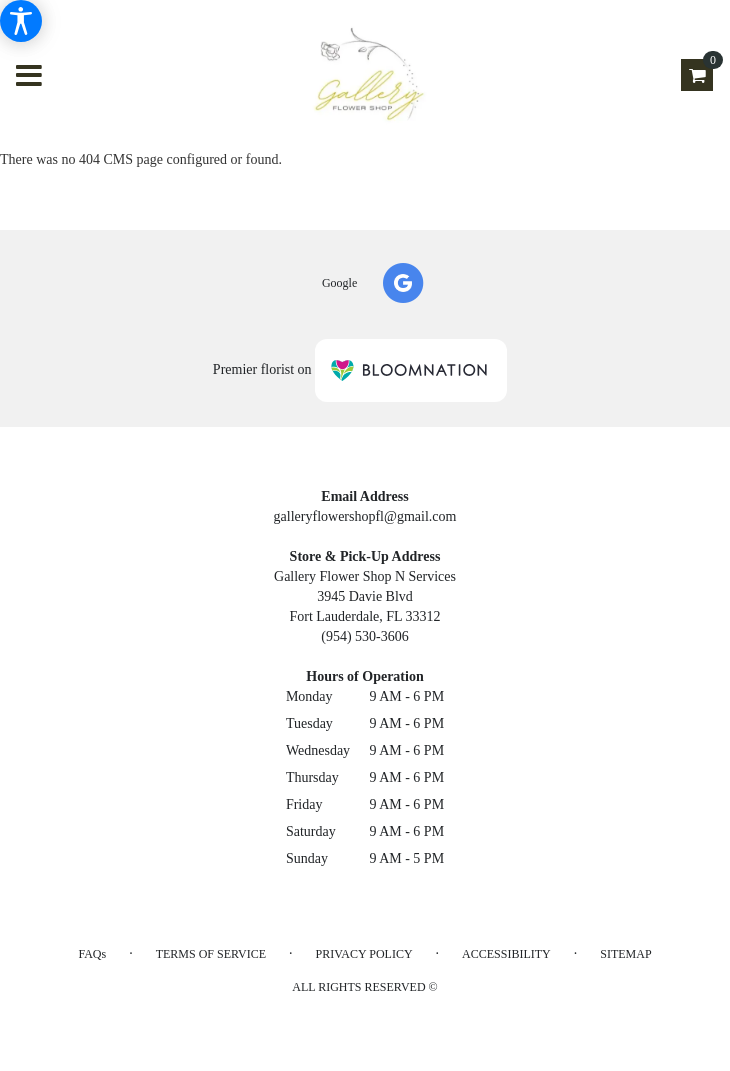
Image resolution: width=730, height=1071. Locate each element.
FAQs (92, 954)
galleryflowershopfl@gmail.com (365, 516)
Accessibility (506, 954)
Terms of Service (211, 954)
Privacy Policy (364, 954)
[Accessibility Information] (21, 21)
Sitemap (625, 954)
